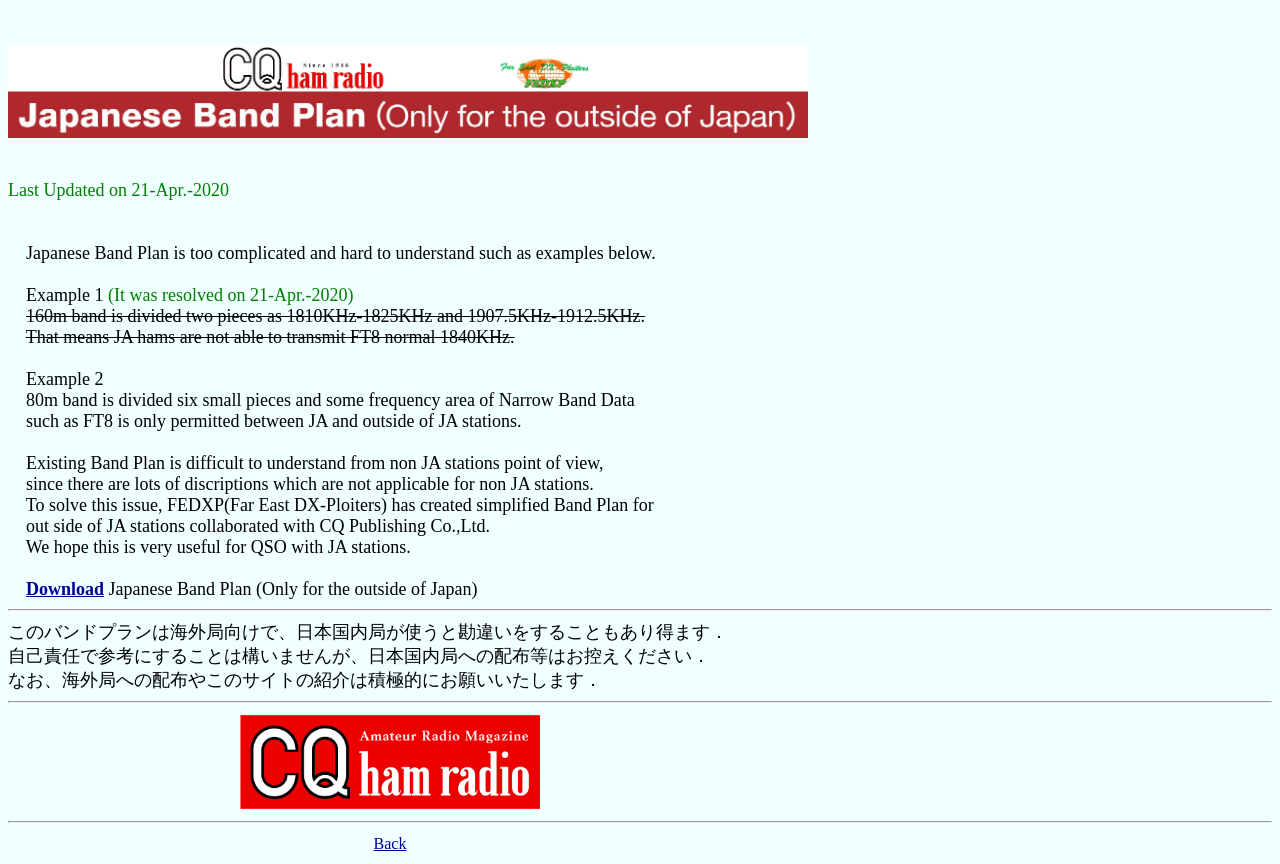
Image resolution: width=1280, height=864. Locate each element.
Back (390, 843)
